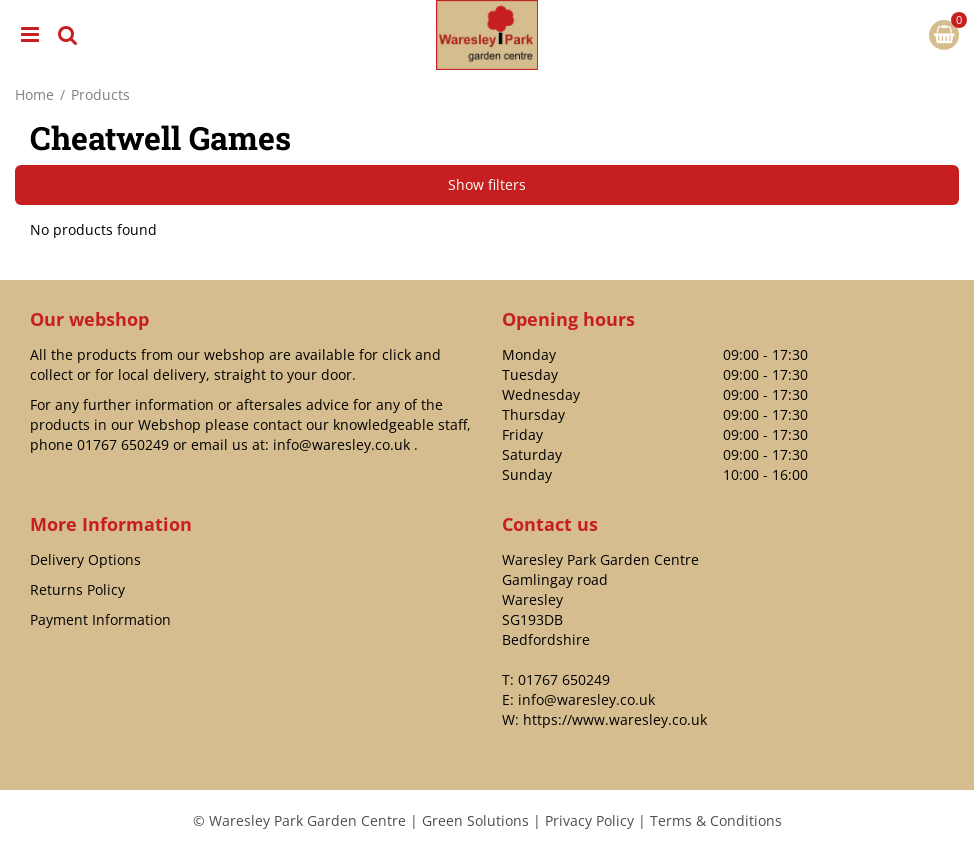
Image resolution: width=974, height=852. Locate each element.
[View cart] (944, 35)
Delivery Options (85, 559)
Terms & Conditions (716, 820)
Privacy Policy (589, 820)
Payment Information (100, 619)
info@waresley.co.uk (341, 444)
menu (30, 35)
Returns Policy (77, 589)
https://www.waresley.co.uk (615, 719)
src (68, 35)
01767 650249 (123, 444)
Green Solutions (475, 820)
